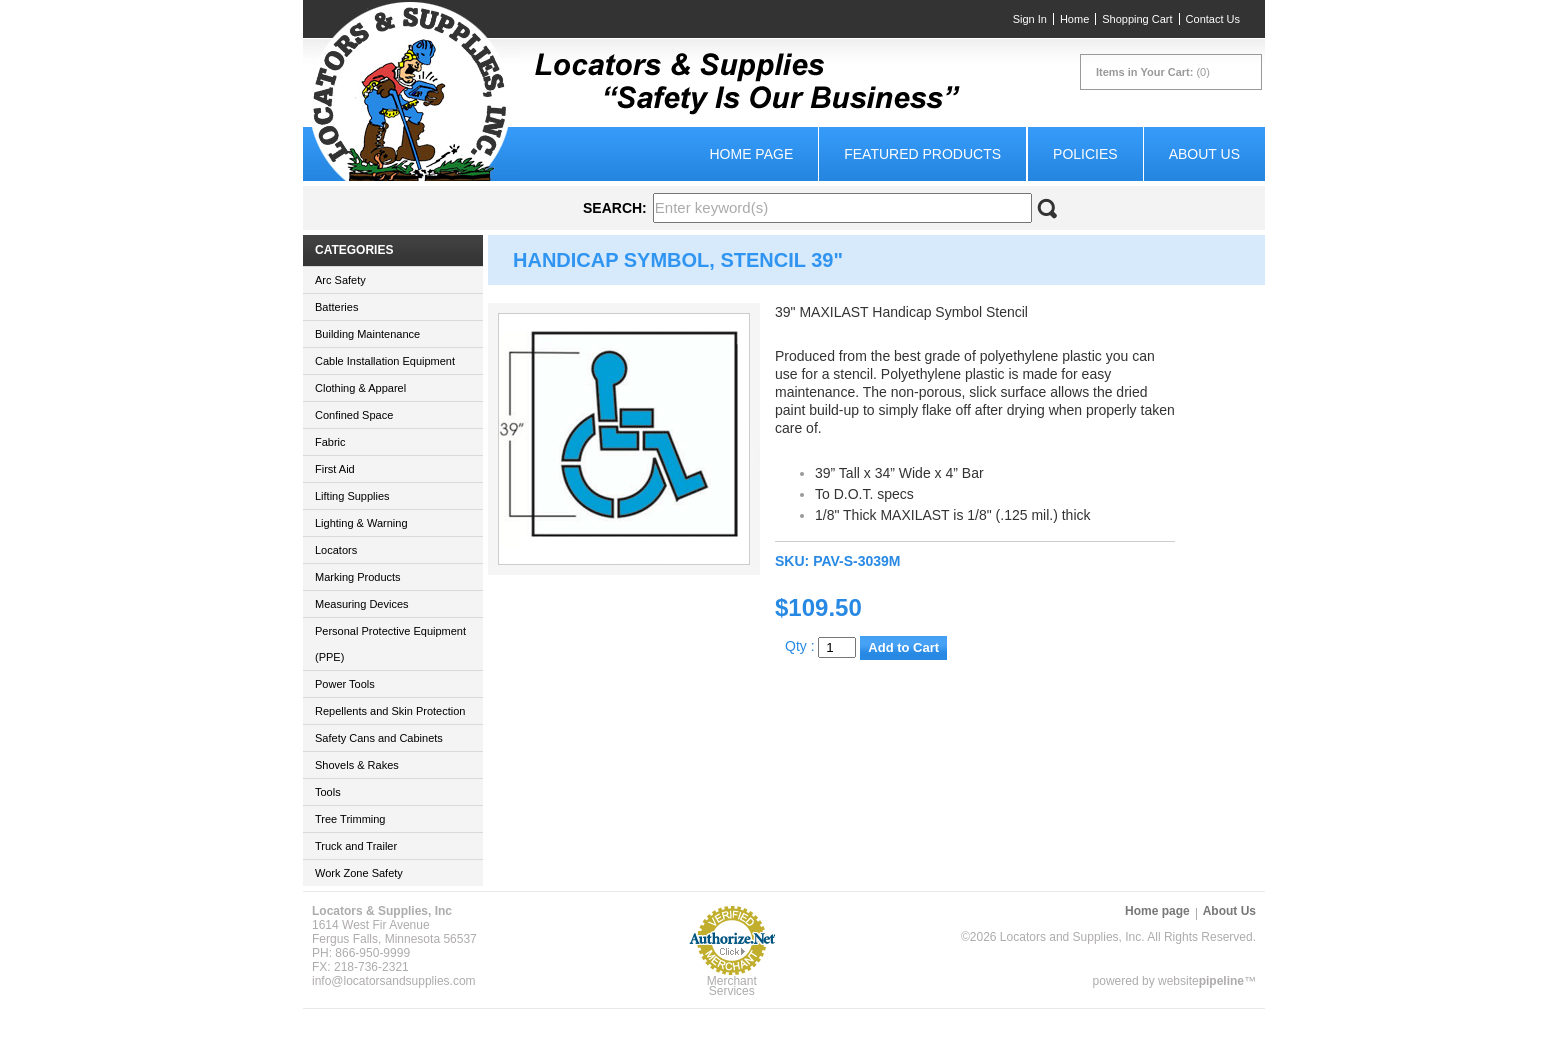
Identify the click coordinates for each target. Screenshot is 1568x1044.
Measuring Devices (362, 604)
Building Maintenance (367, 334)
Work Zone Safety (359, 873)
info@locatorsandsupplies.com (394, 981)
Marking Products (358, 577)
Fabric (330, 442)
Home (1074, 19)
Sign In (1030, 19)
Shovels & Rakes (357, 765)
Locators (336, 550)
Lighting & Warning (361, 523)
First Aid (335, 469)
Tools (328, 792)
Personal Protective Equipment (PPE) (390, 644)
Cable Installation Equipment (385, 361)
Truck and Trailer (356, 846)
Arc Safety (340, 280)
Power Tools (345, 684)
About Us (1204, 154)
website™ (1207, 981)
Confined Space (354, 415)
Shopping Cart (1137, 19)
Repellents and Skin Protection (390, 711)
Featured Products (922, 154)
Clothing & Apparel (360, 388)
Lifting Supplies (352, 496)
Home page (751, 154)
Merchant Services (732, 986)
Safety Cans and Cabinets (379, 738)
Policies (1085, 154)
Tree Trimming (350, 819)
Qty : (820, 646)
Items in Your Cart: (1144, 72)
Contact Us (1213, 19)
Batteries (336, 307)
